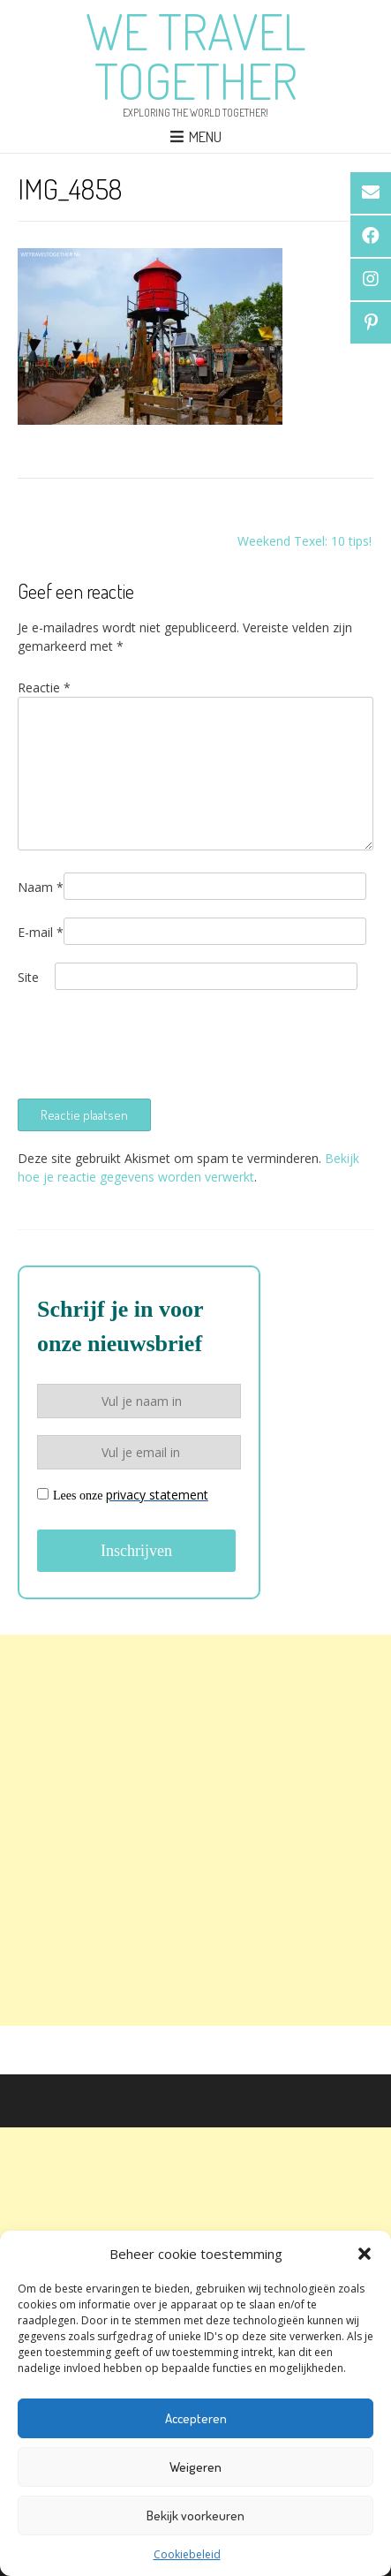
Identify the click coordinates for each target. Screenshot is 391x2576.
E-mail (41, 932)
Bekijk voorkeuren (195, 2515)
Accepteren (196, 2418)
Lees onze (122, 1494)
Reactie (44, 687)
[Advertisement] (195, 1830)
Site (28, 977)
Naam (41, 887)
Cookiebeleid (187, 2554)
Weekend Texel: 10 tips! (304, 541)
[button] (364, 2253)
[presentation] (152, 1042)
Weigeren (195, 2467)
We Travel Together (195, 55)
